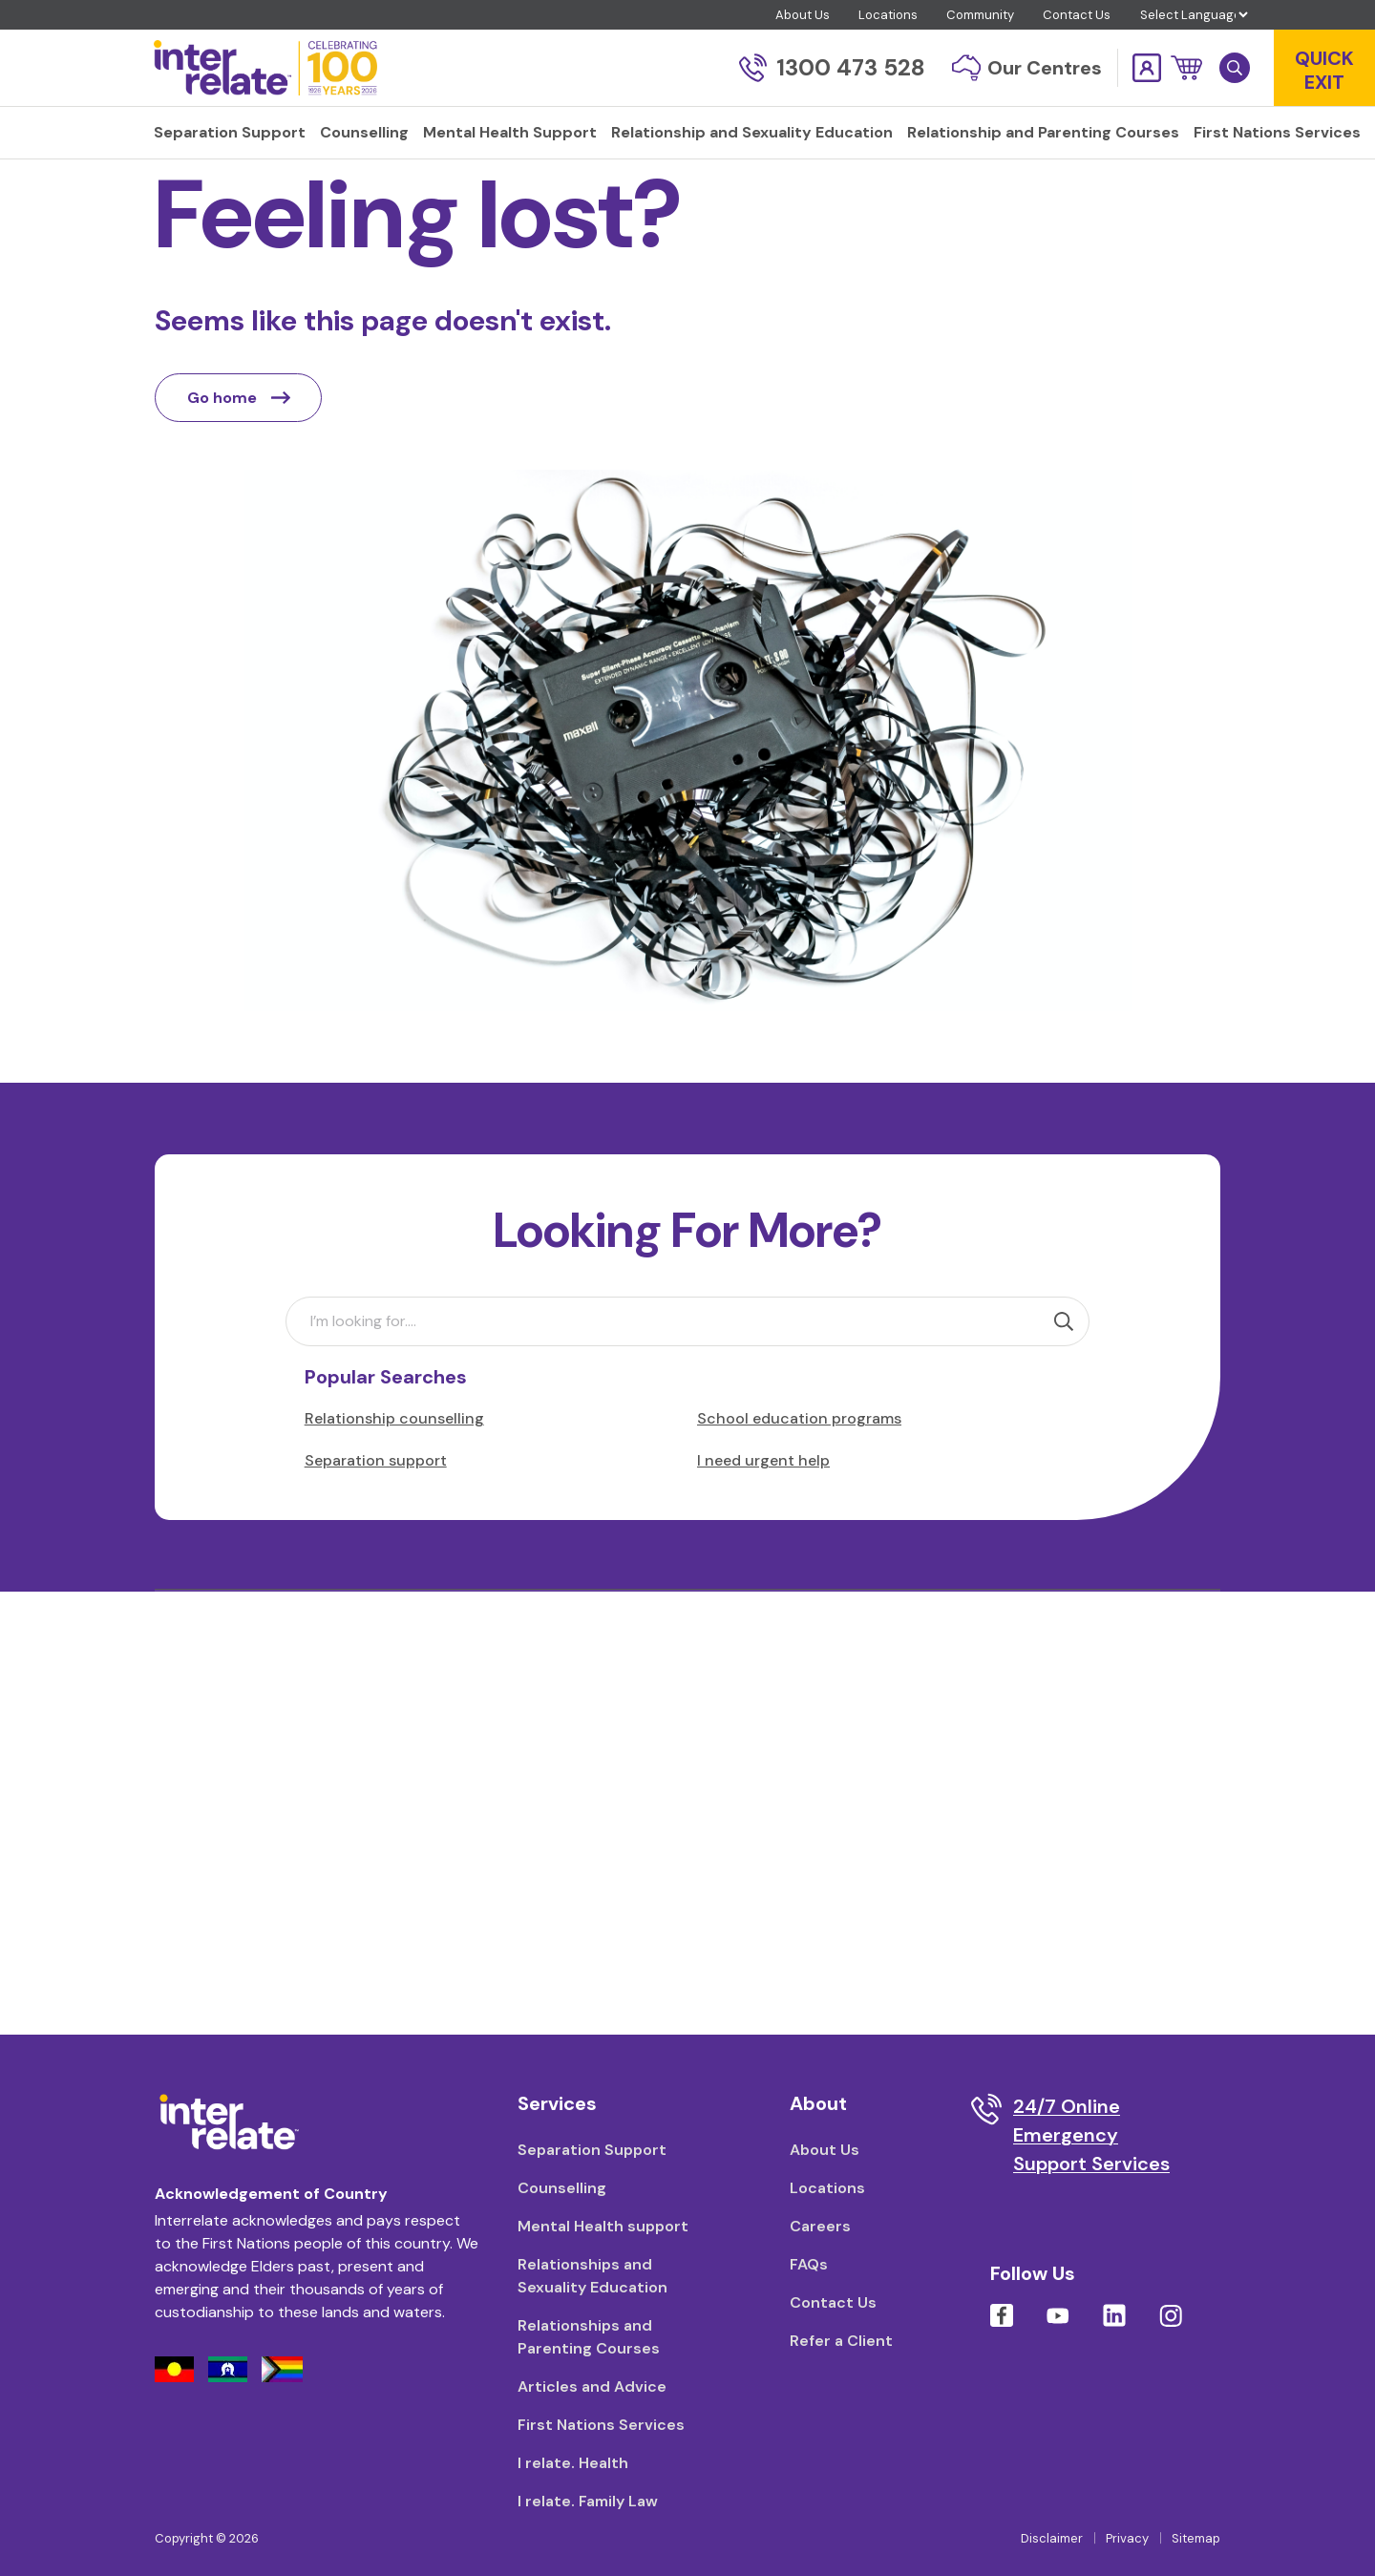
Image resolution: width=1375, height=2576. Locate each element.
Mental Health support (603, 2226)
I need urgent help (763, 1511)
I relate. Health (573, 2463)
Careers (820, 2226)
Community (980, 15)
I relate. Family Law (588, 2501)
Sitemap (1196, 2538)
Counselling (562, 2188)
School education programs (799, 1469)
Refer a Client (841, 2341)
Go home (238, 448)
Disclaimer (1052, 2538)
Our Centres (1027, 67)
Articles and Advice (592, 2386)
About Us (802, 15)
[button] (1186, 67)
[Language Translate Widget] (1193, 15)
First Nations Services (601, 2425)
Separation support (376, 1511)
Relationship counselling (394, 1469)
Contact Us (1077, 15)
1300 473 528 (832, 67)
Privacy (1127, 2538)
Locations (888, 15)
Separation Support (592, 2150)
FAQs (809, 2264)
